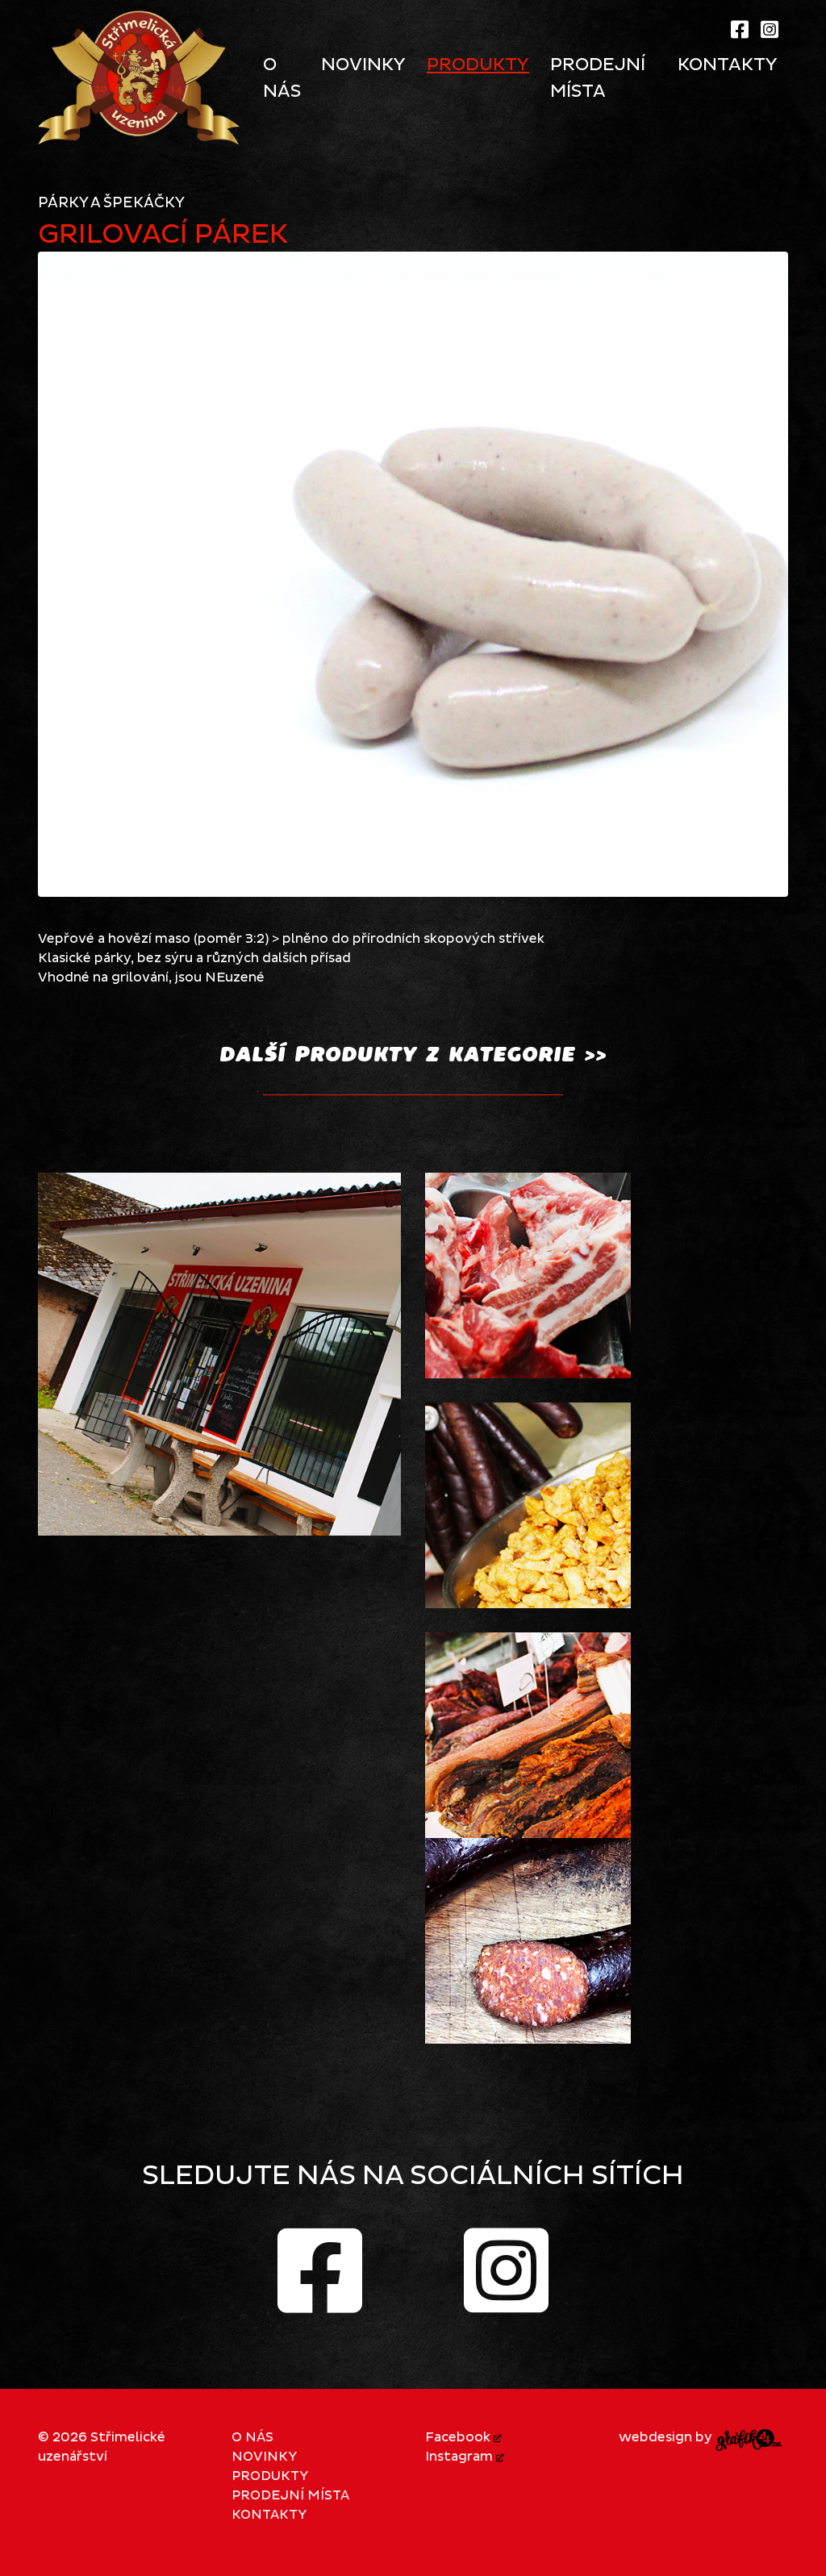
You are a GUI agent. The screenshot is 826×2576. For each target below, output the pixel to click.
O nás (252, 2437)
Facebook (463, 2437)
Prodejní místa (290, 2495)
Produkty (270, 2476)
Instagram (464, 2457)
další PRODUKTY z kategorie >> (413, 1054)
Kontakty (269, 2515)
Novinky (264, 2457)
